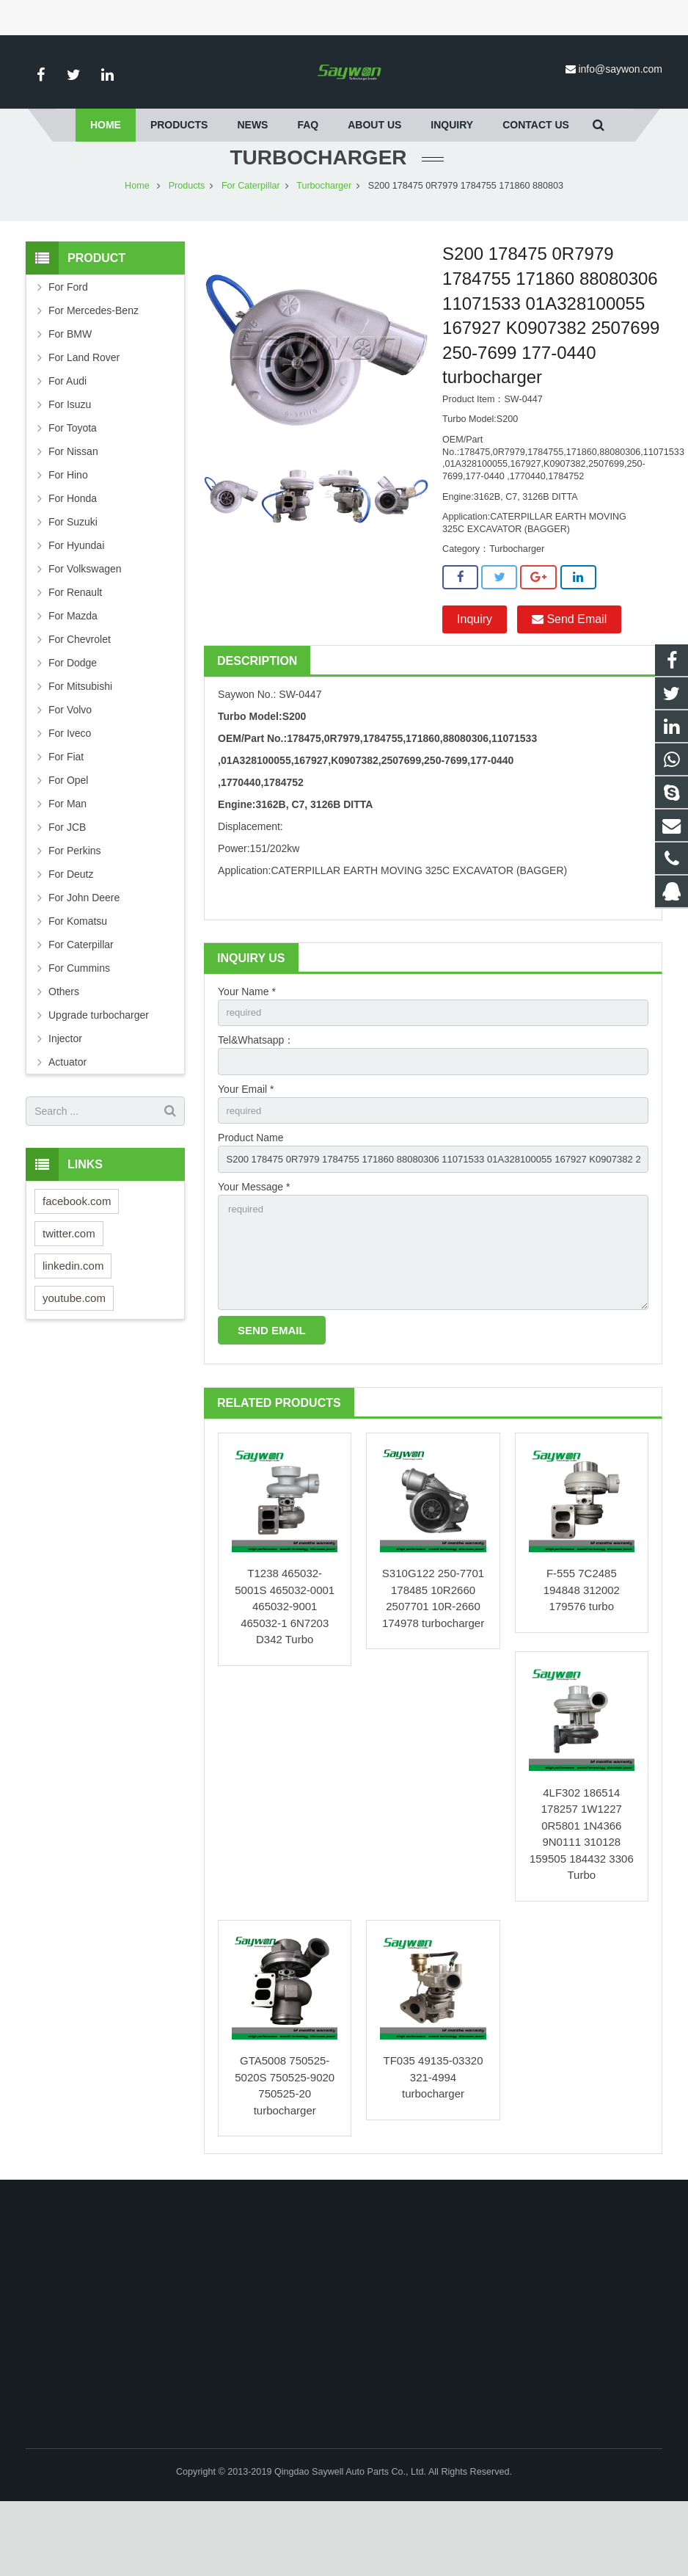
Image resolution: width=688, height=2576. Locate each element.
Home (137, 244)
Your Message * (254, 1253)
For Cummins (79, 1027)
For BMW (70, 393)
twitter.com (69, 1291)
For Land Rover (84, 416)
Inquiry (474, 678)
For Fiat (66, 815)
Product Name (250, 1202)
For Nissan (73, 510)
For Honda (72, 557)
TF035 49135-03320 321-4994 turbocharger (433, 2152)
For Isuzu (69, 463)
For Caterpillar (251, 244)
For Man (67, 862)
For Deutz (70, 933)
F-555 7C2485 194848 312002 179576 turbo (582, 1664)
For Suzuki (73, 580)
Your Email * (246, 1151)
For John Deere (84, 956)
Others (63, 1050)
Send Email (569, 678)
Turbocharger (323, 244)
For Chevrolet (79, 698)
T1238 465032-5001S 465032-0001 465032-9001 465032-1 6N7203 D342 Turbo (284, 1681)
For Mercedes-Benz (93, 369)
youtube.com (74, 1356)
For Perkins (74, 909)
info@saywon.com (620, 69)
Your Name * (247, 1050)
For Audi (67, 439)
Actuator (67, 1121)
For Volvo (70, 768)
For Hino (68, 533)
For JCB (67, 886)
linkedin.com (73, 1323)
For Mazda (73, 674)
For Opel (68, 839)
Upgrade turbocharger (98, 1074)
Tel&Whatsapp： (256, 1101)
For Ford (68, 346)
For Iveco (69, 792)
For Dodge (72, 721)
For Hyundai (76, 604)
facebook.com (77, 1259)
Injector (65, 1097)
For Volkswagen (85, 627)
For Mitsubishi (80, 745)
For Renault (75, 651)
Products (187, 244)
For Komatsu (77, 980)
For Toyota (72, 486)
